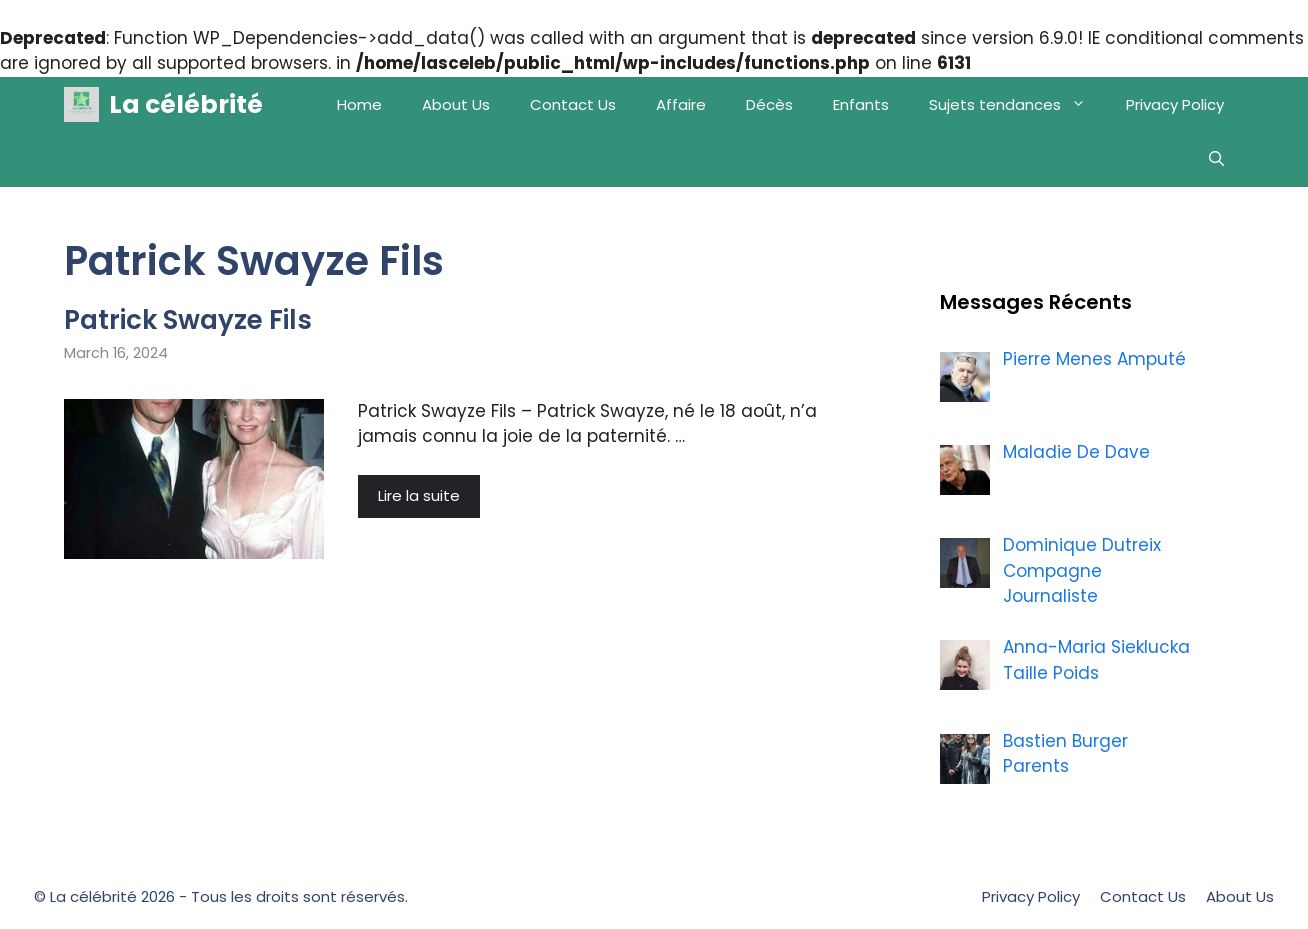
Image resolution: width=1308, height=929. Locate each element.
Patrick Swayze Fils (188, 320)
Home (359, 104)
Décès (769, 104)
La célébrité (186, 104)
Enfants (861, 104)
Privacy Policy (1175, 104)
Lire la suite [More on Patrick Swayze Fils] (419, 495)
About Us (456, 104)
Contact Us (573, 104)
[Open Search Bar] (1216, 159)
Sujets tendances (1017, 104)
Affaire (681, 104)
